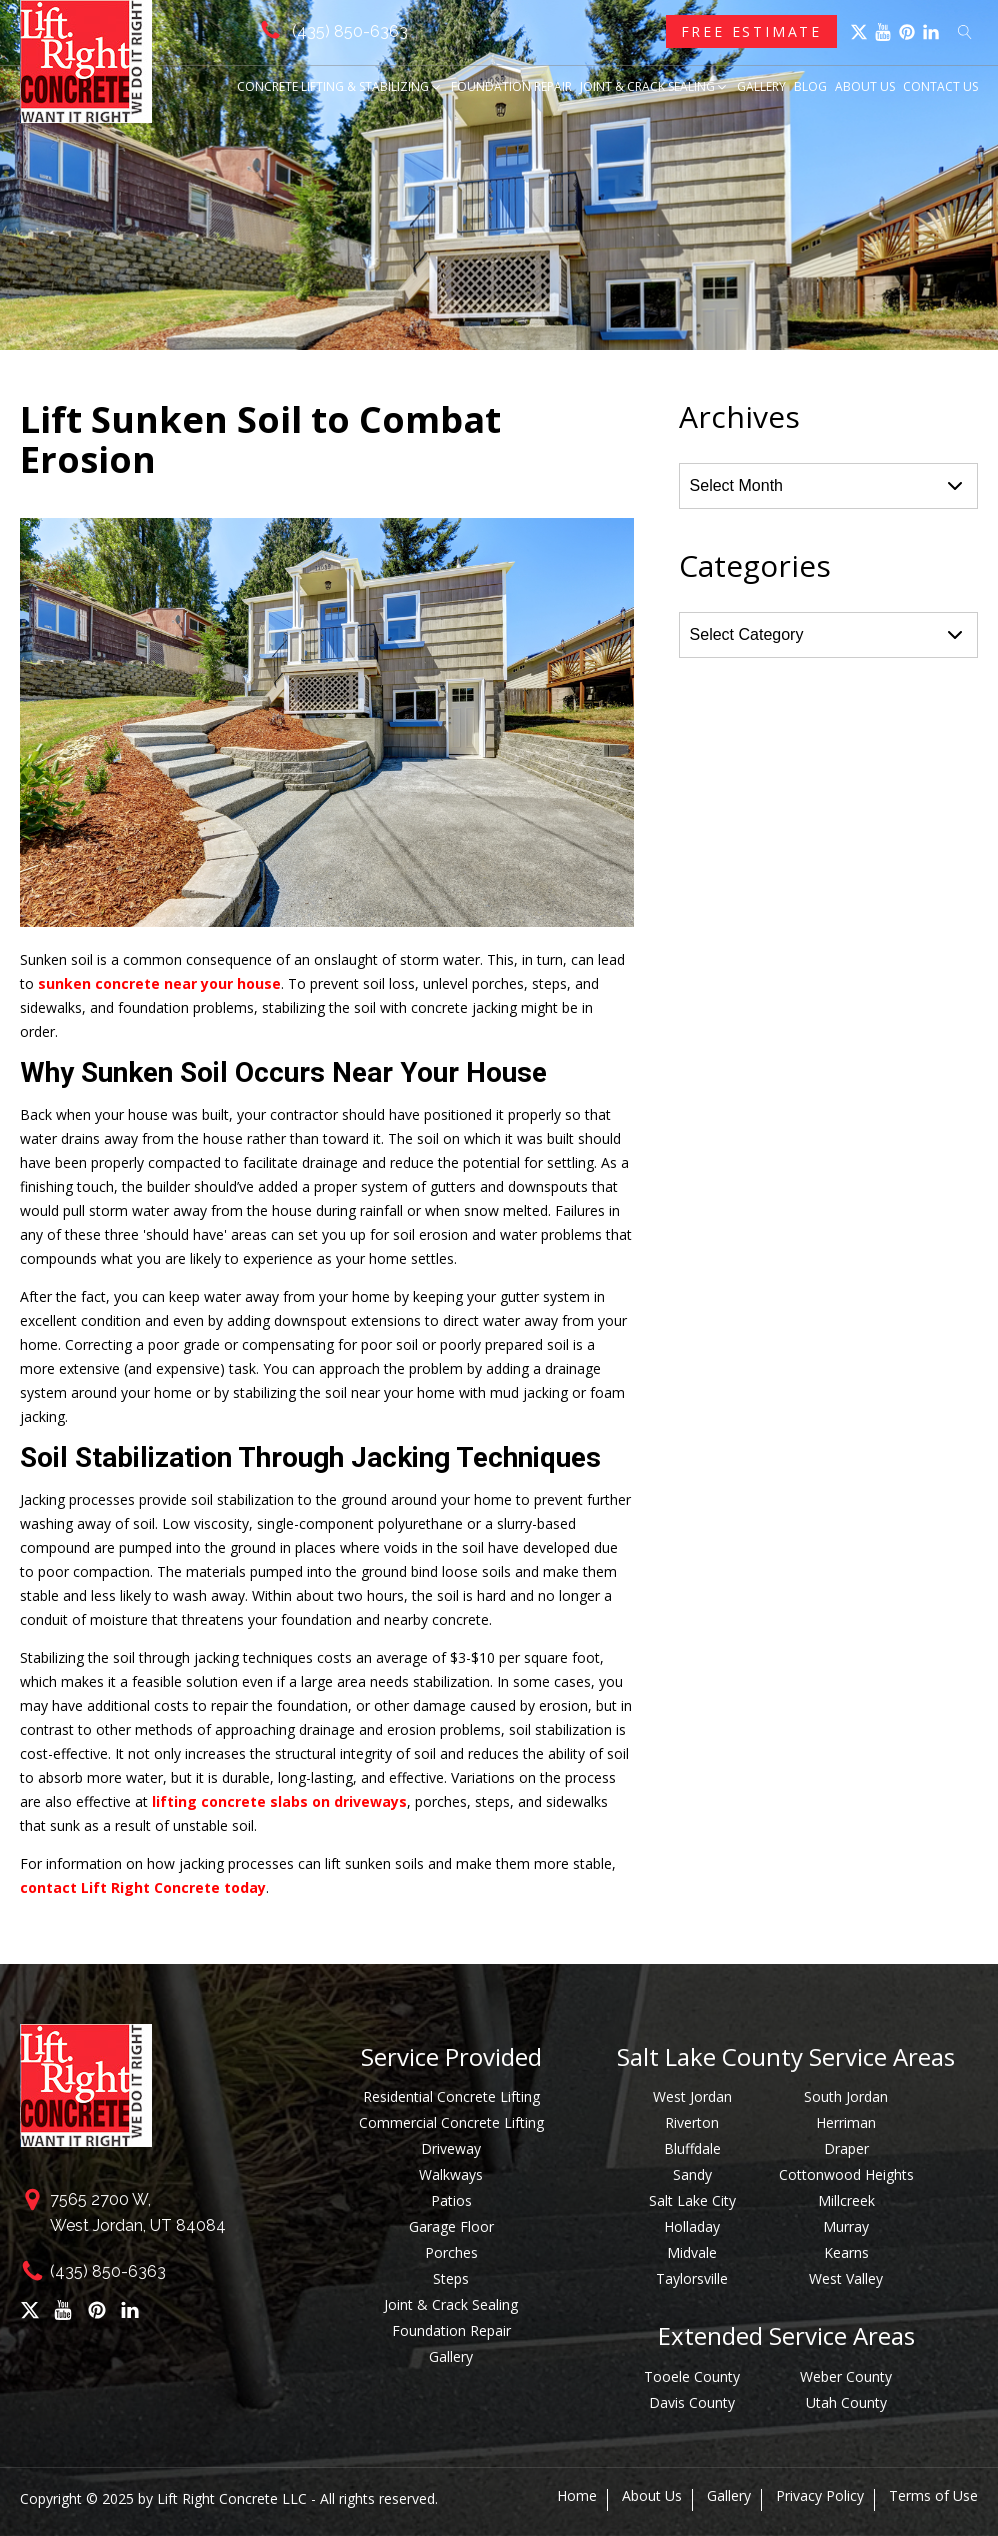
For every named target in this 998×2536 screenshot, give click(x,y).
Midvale (692, 2252)
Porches (451, 2252)
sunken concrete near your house (159, 983)
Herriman (846, 2122)
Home (577, 2496)
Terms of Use (933, 2496)
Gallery (761, 86)
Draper (846, 2148)
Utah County (846, 2402)
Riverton (692, 2122)
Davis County (692, 2402)
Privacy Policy (820, 2496)
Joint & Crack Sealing (654, 86)
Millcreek (846, 2200)
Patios (451, 2200)
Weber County (846, 2376)
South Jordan (846, 2096)
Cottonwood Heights (846, 2174)
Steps (451, 2278)
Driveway (451, 2148)
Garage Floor (451, 2226)
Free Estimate (751, 31)
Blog (810, 86)
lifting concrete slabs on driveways (279, 1801)
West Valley (846, 2278)
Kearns (846, 2252)
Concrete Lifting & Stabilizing (340, 86)
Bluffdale (692, 2148)
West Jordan (692, 2096)
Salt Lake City (692, 2200)
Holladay (692, 2226)
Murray (846, 2226)
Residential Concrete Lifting (451, 2096)
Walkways (451, 2174)
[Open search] (965, 32)
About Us (865, 86)
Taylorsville (692, 2278)
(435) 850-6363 (350, 31)
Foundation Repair (511, 86)
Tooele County (692, 2376)
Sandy (692, 2174)
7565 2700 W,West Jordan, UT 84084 (138, 2212)
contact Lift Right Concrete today (143, 1887)
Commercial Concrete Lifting (451, 2122)
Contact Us (940, 86)
